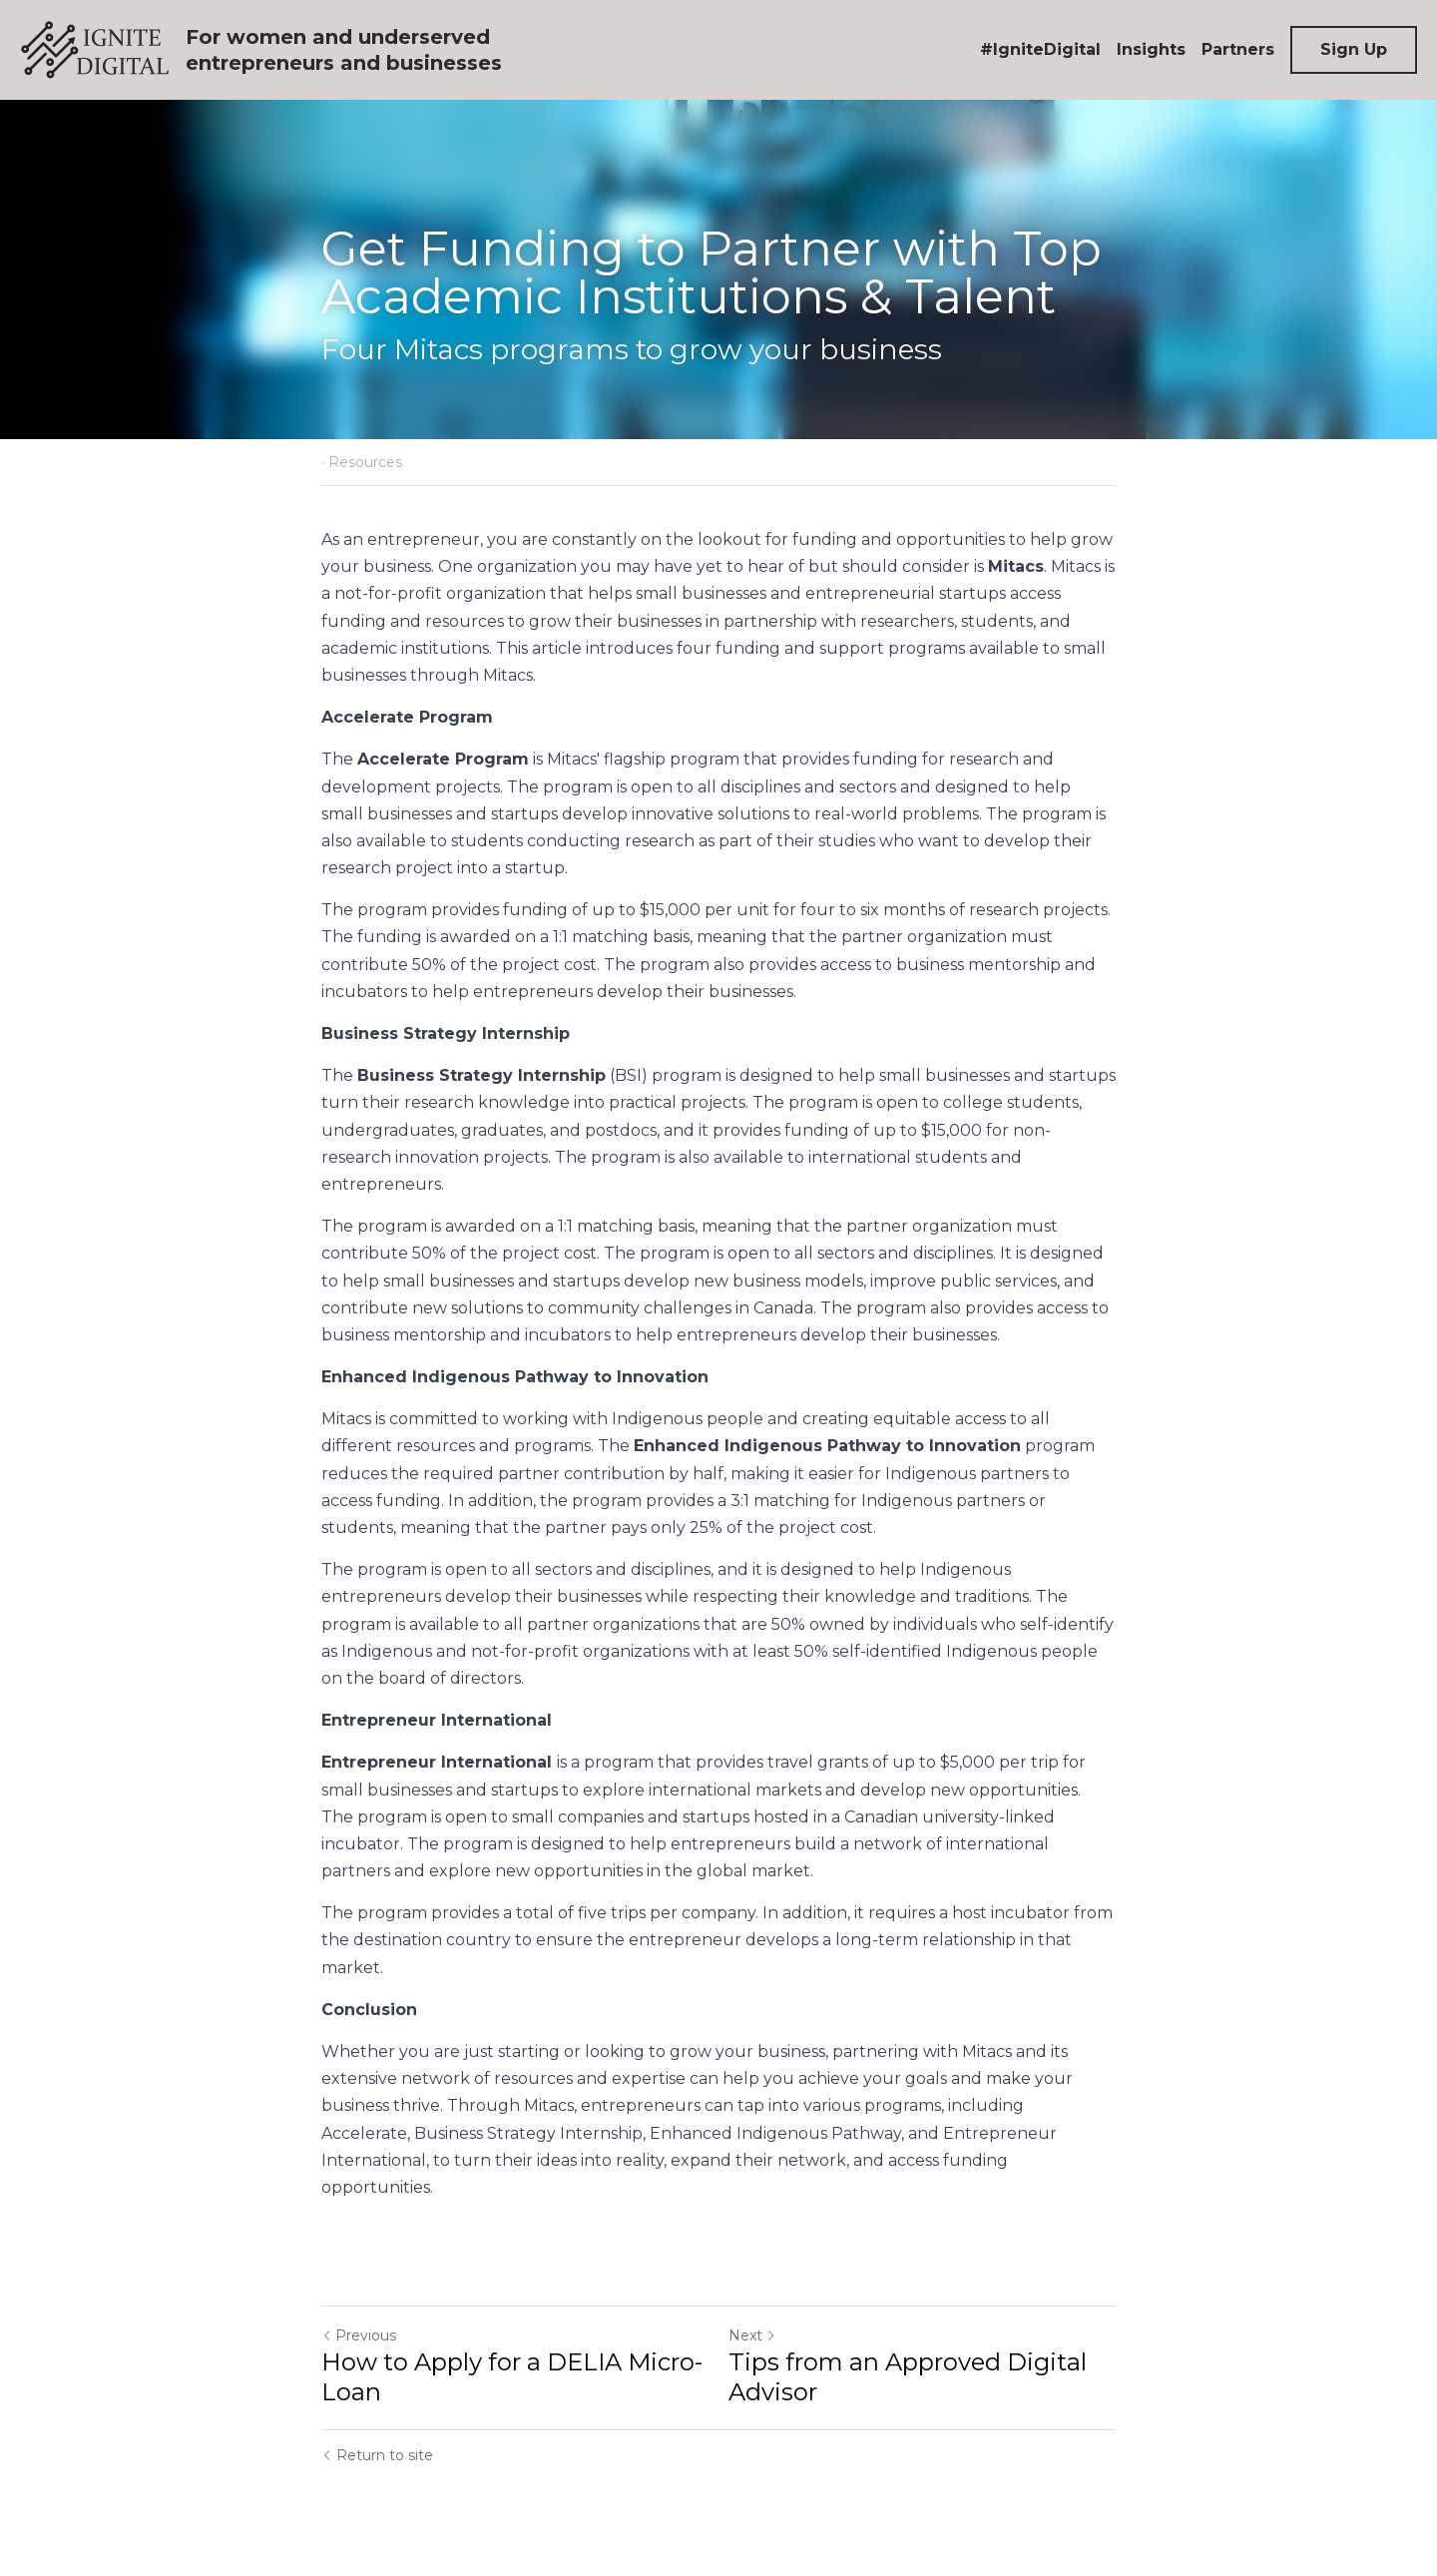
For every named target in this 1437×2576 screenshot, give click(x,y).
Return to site (377, 2455)
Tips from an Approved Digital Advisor (907, 2376)
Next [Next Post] (752, 2335)
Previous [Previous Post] (358, 2335)
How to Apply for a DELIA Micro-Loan (512, 2376)
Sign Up (1353, 49)
